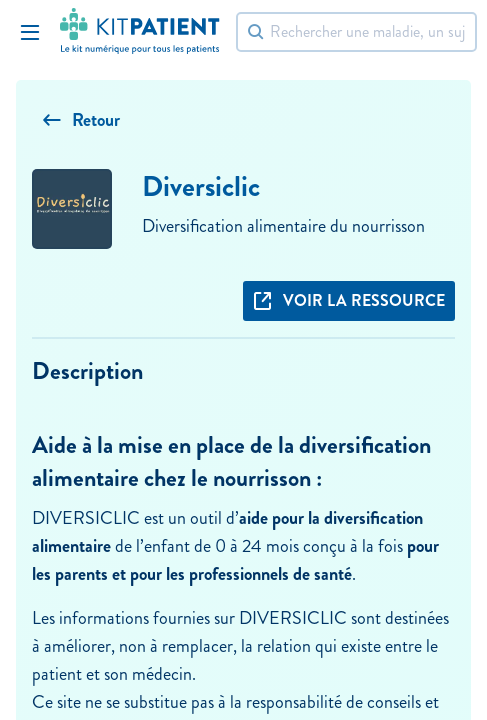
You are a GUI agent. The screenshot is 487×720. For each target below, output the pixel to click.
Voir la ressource (349, 300)
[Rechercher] (356, 32)
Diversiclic (201, 186)
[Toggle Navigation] (30, 32)
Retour (81, 120)
